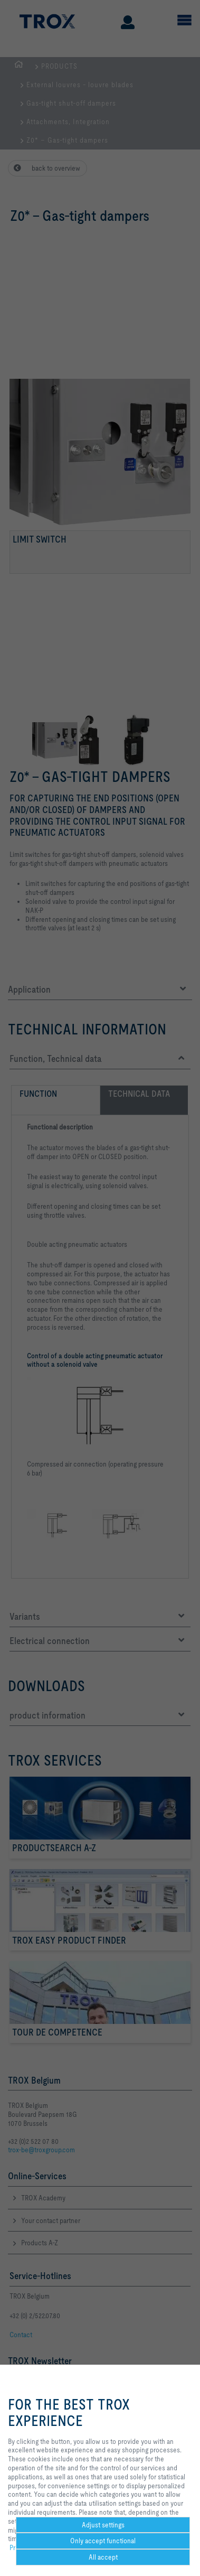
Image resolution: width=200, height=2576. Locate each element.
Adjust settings (103, 2525)
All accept (103, 2557)
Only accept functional (103, 2540)
